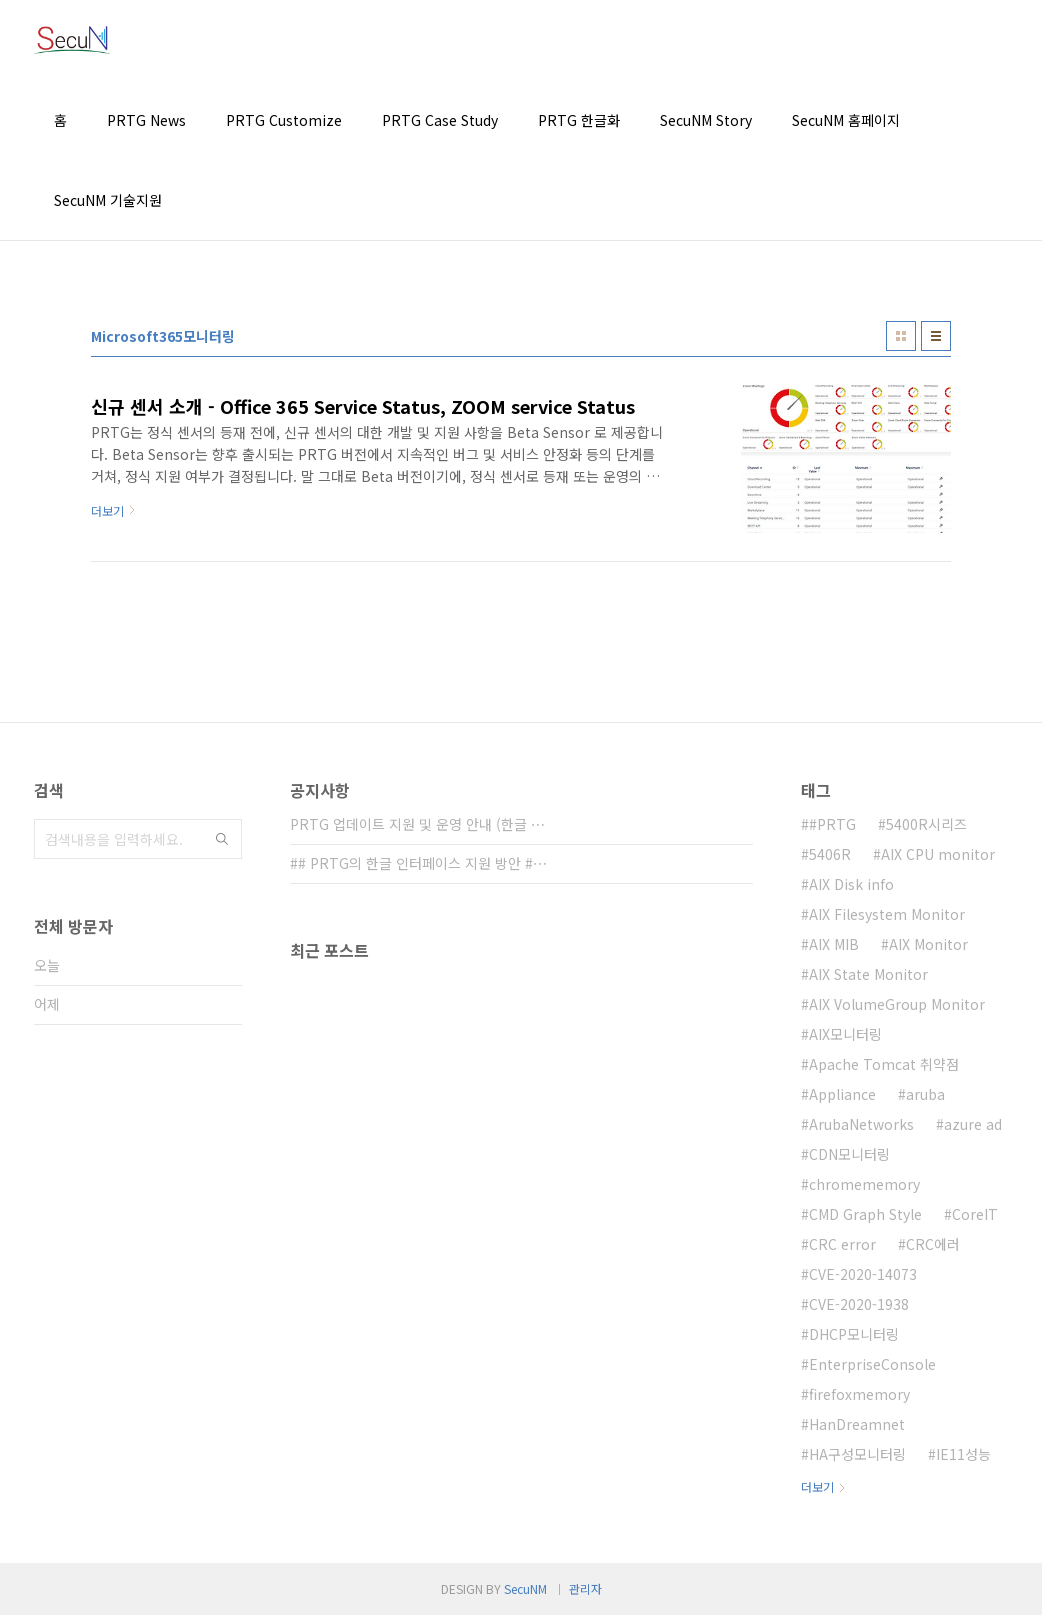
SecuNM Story (706, 120)
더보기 (817, 1486)
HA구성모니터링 (857, 1454)
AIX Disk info (851, 884)
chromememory (864, 1184)
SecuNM (525, 1588)
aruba (925, 1094)
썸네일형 (901, 336)
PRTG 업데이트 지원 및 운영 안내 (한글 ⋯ (417, 824)
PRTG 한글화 (579, 120)
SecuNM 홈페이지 (846, 120)
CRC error (842, 1244)
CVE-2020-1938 (859, 1304)
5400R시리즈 (926, 824)
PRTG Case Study (440, 120)
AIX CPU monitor (938, 854)
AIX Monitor (928, 944)
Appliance (842, 1094)
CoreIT (975, 1214)
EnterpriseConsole (872, 1364)
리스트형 (936, 336)
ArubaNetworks (861, 1124)
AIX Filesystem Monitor (887, 914)
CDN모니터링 (849, 1154)
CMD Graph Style (865, 1214)
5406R (830, 854)
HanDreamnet (857, 1424)
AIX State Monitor (868, 974)
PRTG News (146, 120)
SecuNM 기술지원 (108, 200)
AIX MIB (834, 944)
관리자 (585, 1588)
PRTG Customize (284, 120)
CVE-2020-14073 (863, 1274)
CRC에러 (933, 1244)
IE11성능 (963, 1454)
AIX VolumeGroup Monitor (897, 1004)
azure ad (973, 1124)
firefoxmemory (859, 1394)
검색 (222, 839)
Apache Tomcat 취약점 (884, 1064)
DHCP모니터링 (854, 1334)
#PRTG (832, 824)
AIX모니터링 (845, 1034)
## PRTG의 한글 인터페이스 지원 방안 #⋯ (418, 863)
